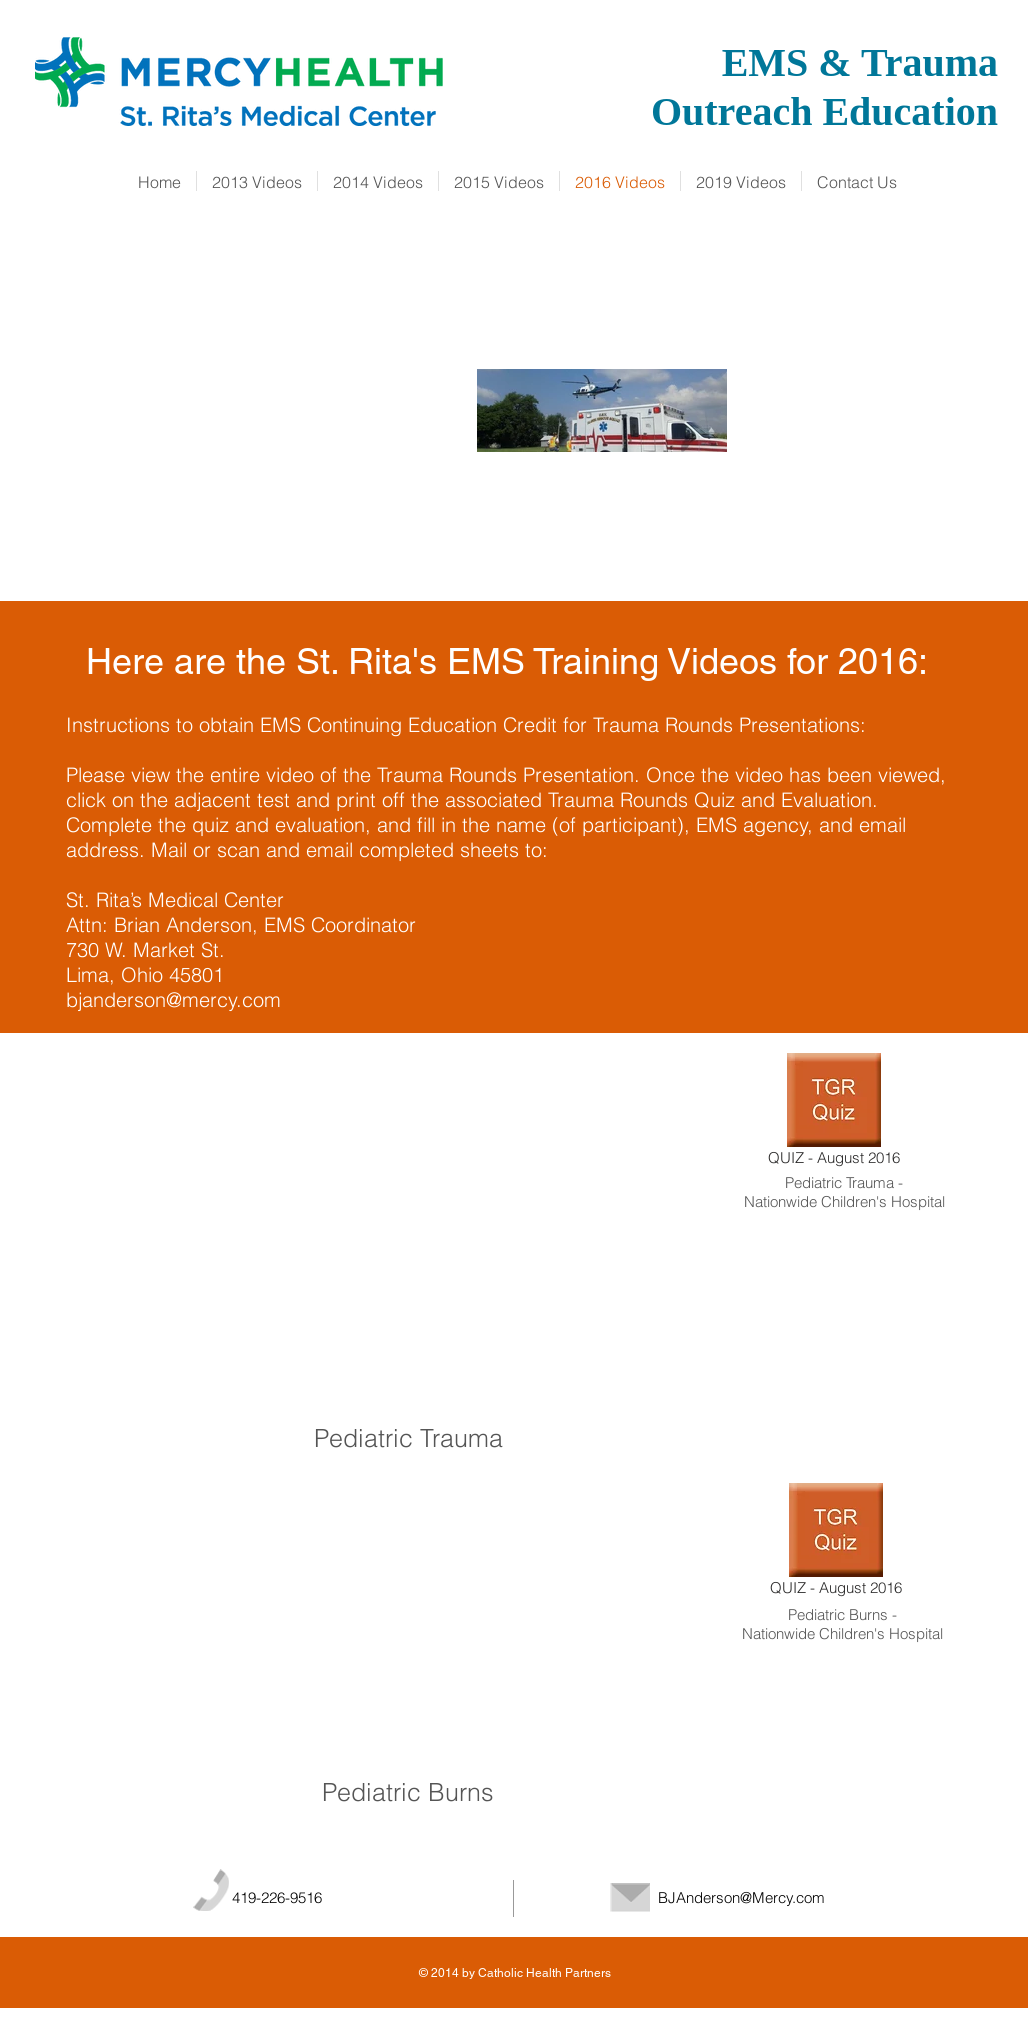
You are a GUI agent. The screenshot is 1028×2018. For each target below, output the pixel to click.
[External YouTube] (413, 1233)
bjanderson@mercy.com (173, 999)
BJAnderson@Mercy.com (741, 1897)
